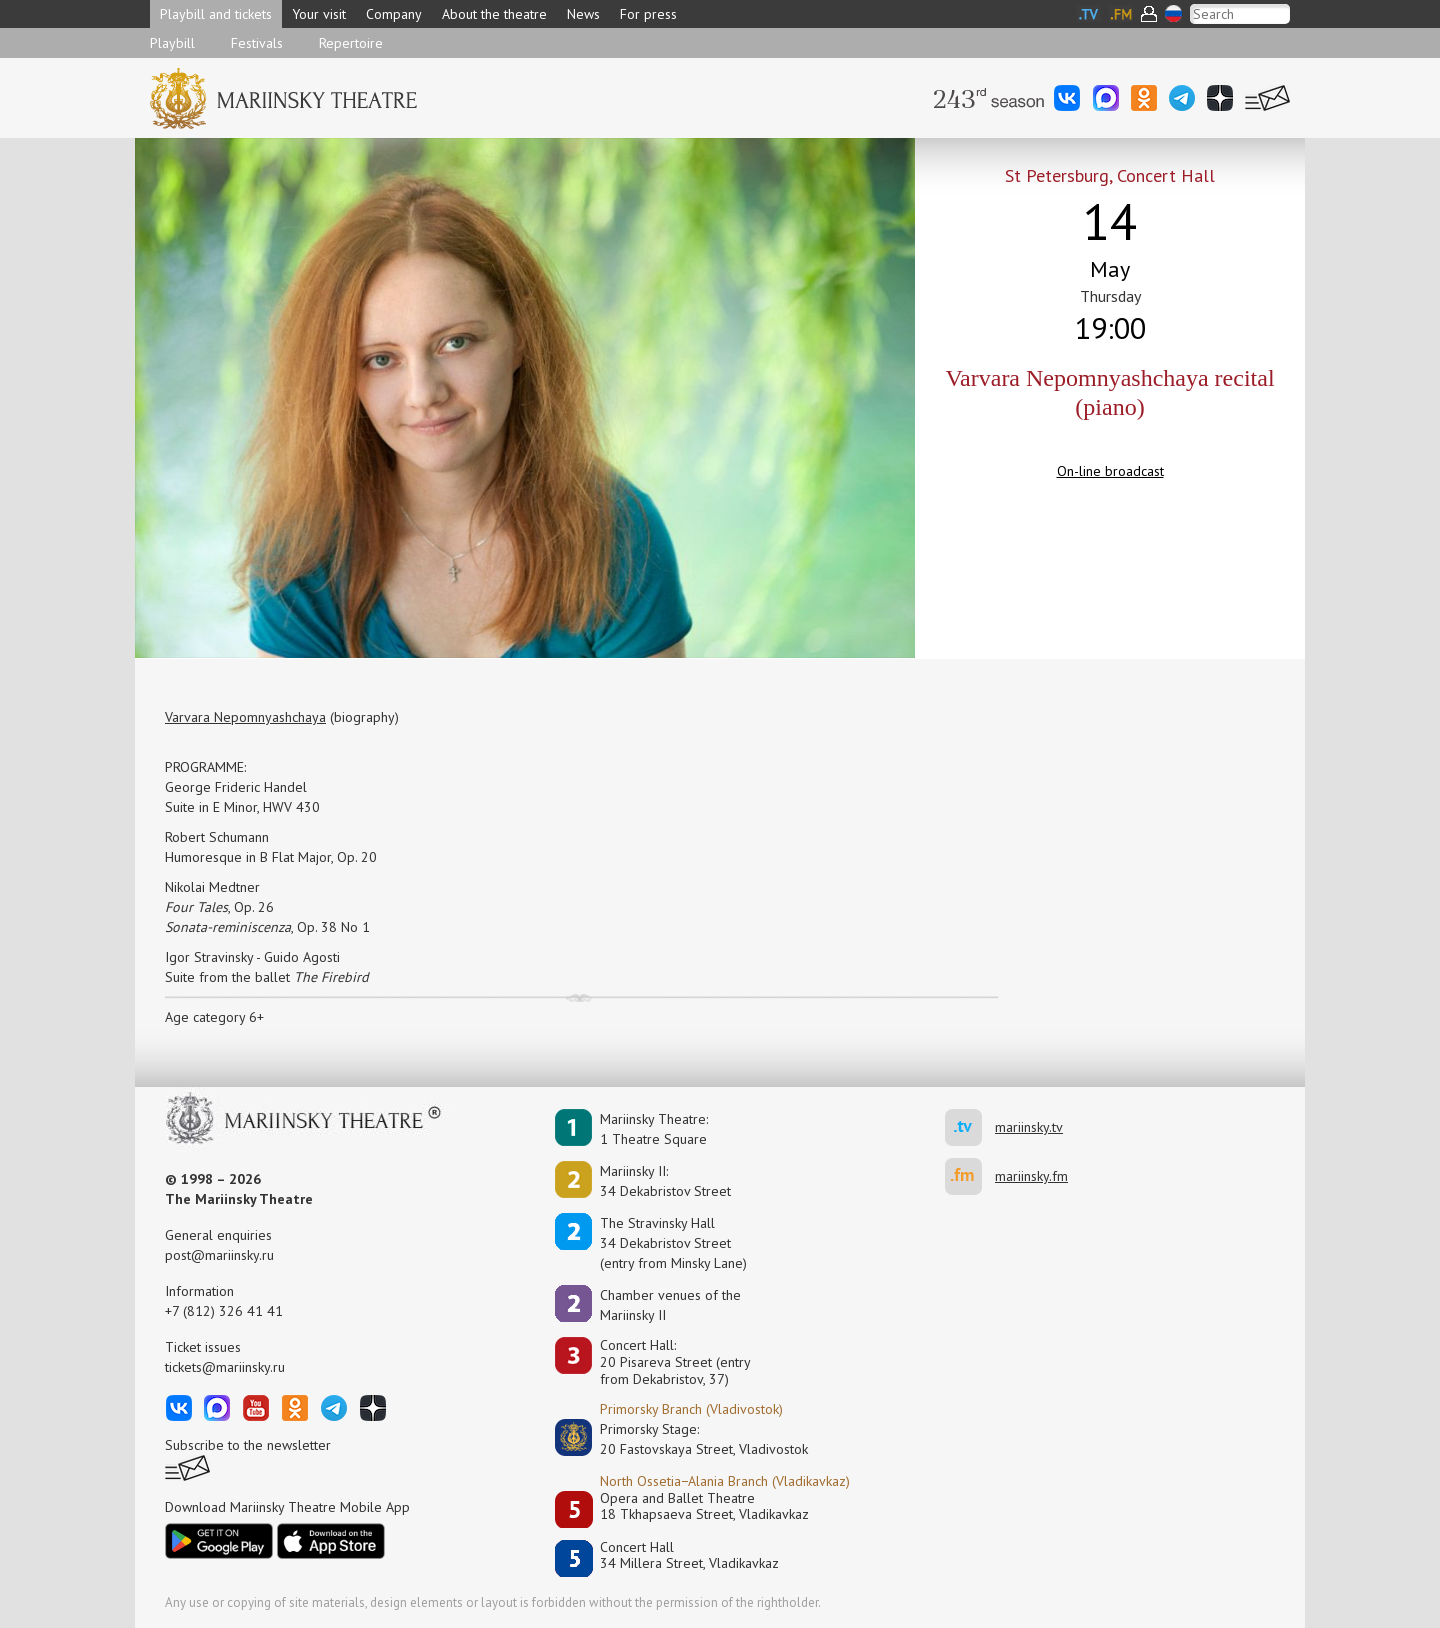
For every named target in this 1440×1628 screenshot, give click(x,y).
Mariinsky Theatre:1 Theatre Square (654, 1129)
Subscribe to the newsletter (248, 1445)
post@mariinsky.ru (219, 1255)
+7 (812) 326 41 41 (224, 1311)
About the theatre (494, 14)
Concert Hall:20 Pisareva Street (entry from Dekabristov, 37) (675, 1362)
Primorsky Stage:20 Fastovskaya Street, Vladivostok (690, 1439)
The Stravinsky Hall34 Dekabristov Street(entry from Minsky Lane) (673, 1243)
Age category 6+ (214, 1017)
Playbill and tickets (216, 14)
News (583, 14)
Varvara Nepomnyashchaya (245, 717)
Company (394, 14)
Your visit (319, 14)
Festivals (257, 43)
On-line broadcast (1110, 471)
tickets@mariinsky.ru (225, 1367)
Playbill (172, 43)
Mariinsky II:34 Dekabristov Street (665, 1181)
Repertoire (351, 43)
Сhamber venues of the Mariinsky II (670, 1305)
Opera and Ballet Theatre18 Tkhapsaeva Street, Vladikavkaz (704, 1506)
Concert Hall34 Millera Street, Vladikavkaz (689, 1555)
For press (648, 14)
